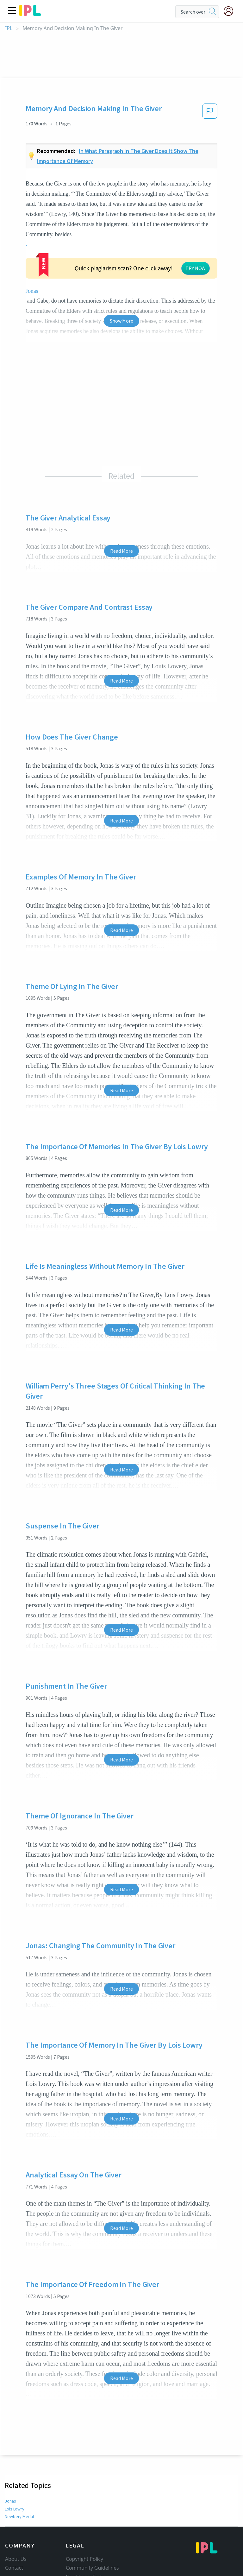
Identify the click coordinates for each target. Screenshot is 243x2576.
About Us (16, 2502)
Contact (14, 2511)
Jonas (79, 234)
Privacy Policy (81, 2529)
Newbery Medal (19, 2460)
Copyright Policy (84, 2502)
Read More (121, 494)
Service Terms (82, 2538)
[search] (212, 11)
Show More (121, 264)
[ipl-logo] (30, 14)
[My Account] (231, 11)
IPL (8, 28)
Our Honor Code (85, 2520)
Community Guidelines (92, 2511)
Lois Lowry (15, 2452)
